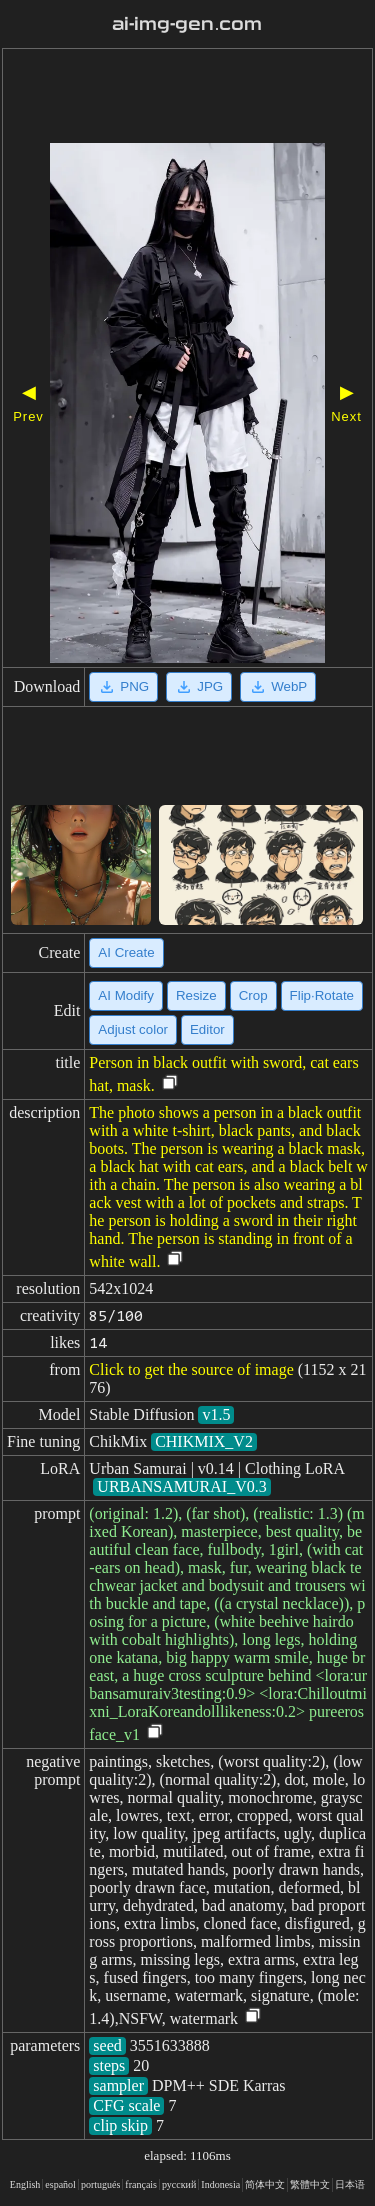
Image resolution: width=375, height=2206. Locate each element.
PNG (123, 687)
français (141, 2184)
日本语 (350, 2184)
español (60, 2184)
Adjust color (133, 1029)
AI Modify (126, 995)
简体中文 (265, 2184)
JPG (199, 687)
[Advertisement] (187, 98)
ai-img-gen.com (187, 24)
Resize (196, 995)
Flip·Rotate (322, 995)
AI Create (126, 952)
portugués (100, 2184)
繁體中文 (310, 2184)
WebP (278, 687)
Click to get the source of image (191, 1369)
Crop (253, 995)
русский (179, 2184)
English (25, 2184)
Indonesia (220, 2184)
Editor (207, 1029)
